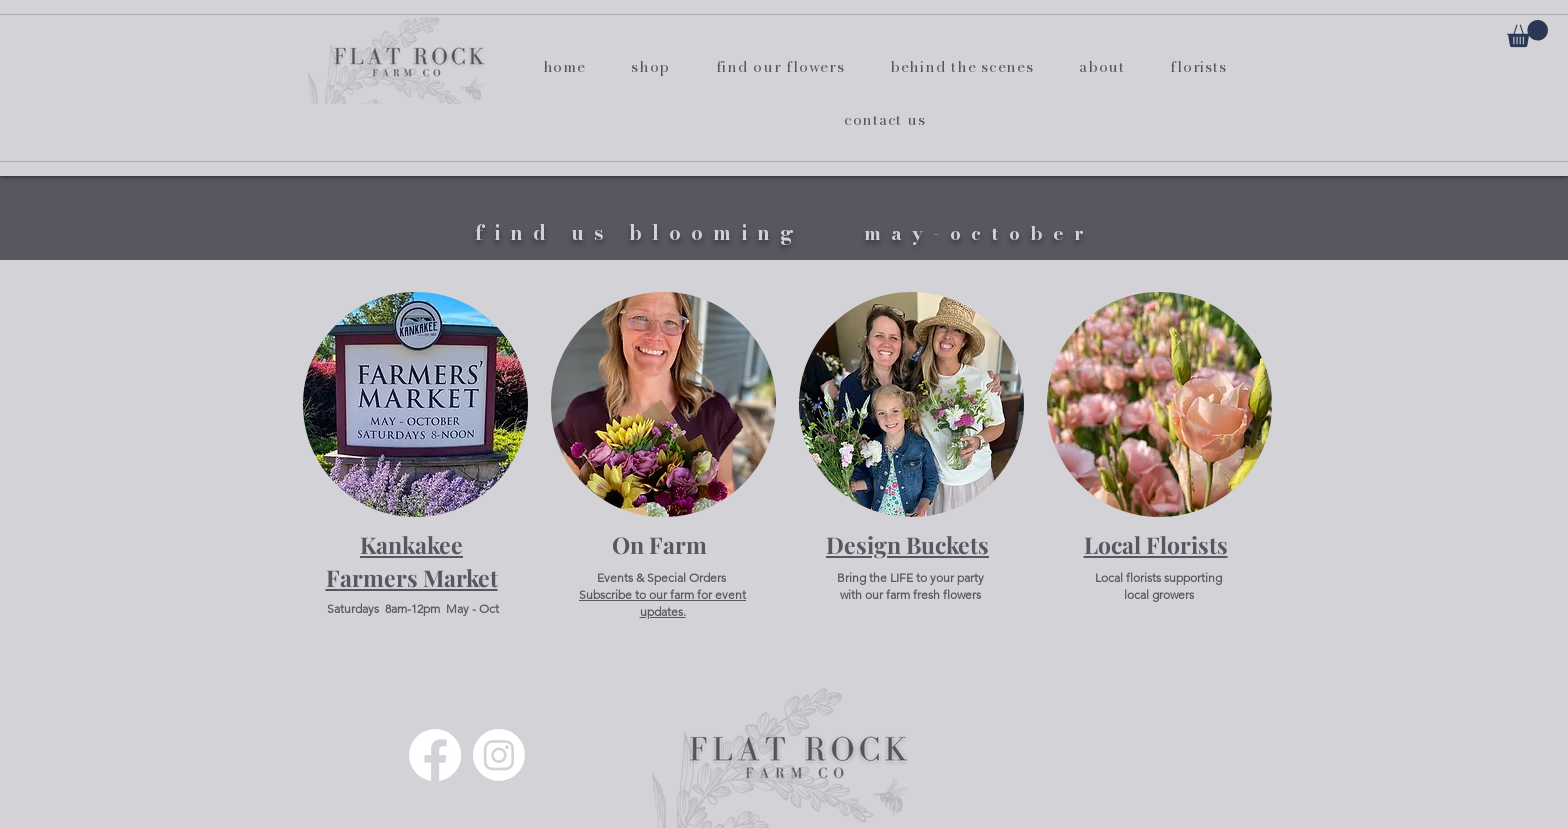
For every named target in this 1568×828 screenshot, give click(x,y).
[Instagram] (499, 755)
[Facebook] (435, 755)
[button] (1527, 33)
